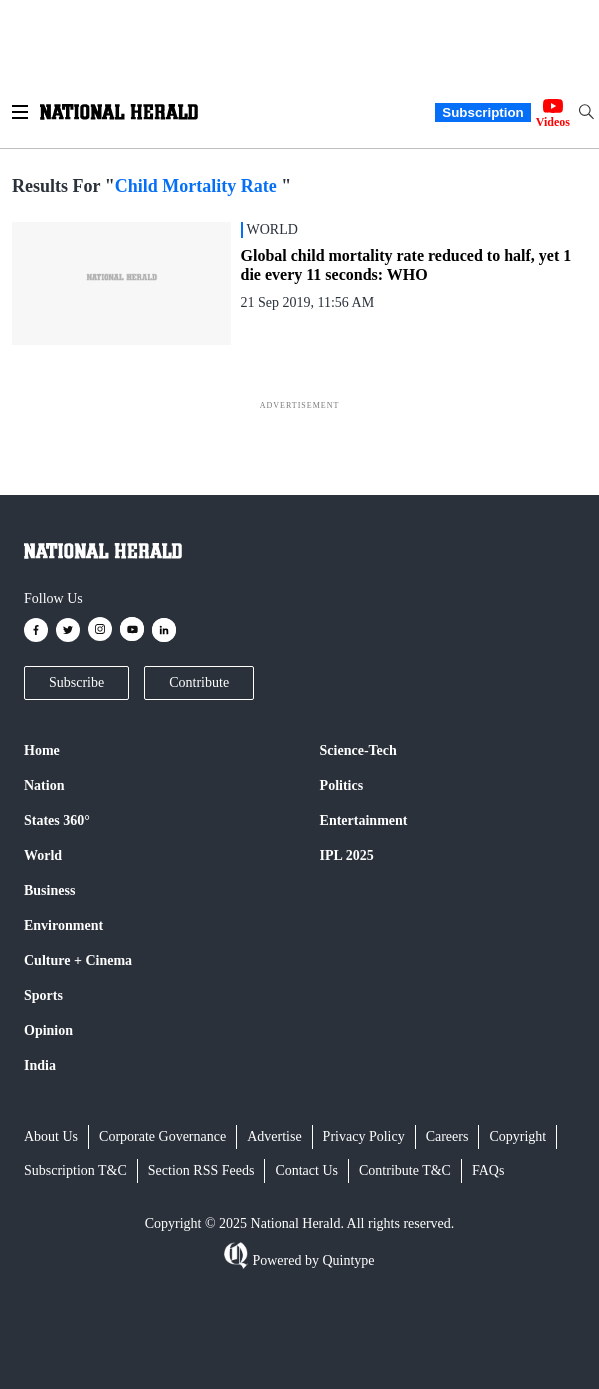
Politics (342, 785)
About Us (51, 1136)
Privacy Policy (364, 1136)
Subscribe (76, 682)
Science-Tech (358, 750)
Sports (43, 995)
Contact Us (306, 1170)
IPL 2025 (347, 855)
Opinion (48, 1030)
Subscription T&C (75, 1170)
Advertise (274, 1136)
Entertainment (364, 820)
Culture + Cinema (78, 960)
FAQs (488, 1170)
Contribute (199, 682)
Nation (44, 785)
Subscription (482, 112)
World (43, 855)
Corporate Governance (162, 1136)
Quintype (347, 1260)
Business (49, 890)
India (40, 1065)
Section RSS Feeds (201, 1170)
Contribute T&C (405, 1170)
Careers (447, 1136)
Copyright (517, 1136)
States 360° (57, 820)
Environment (63, 925)
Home (42, 750)
